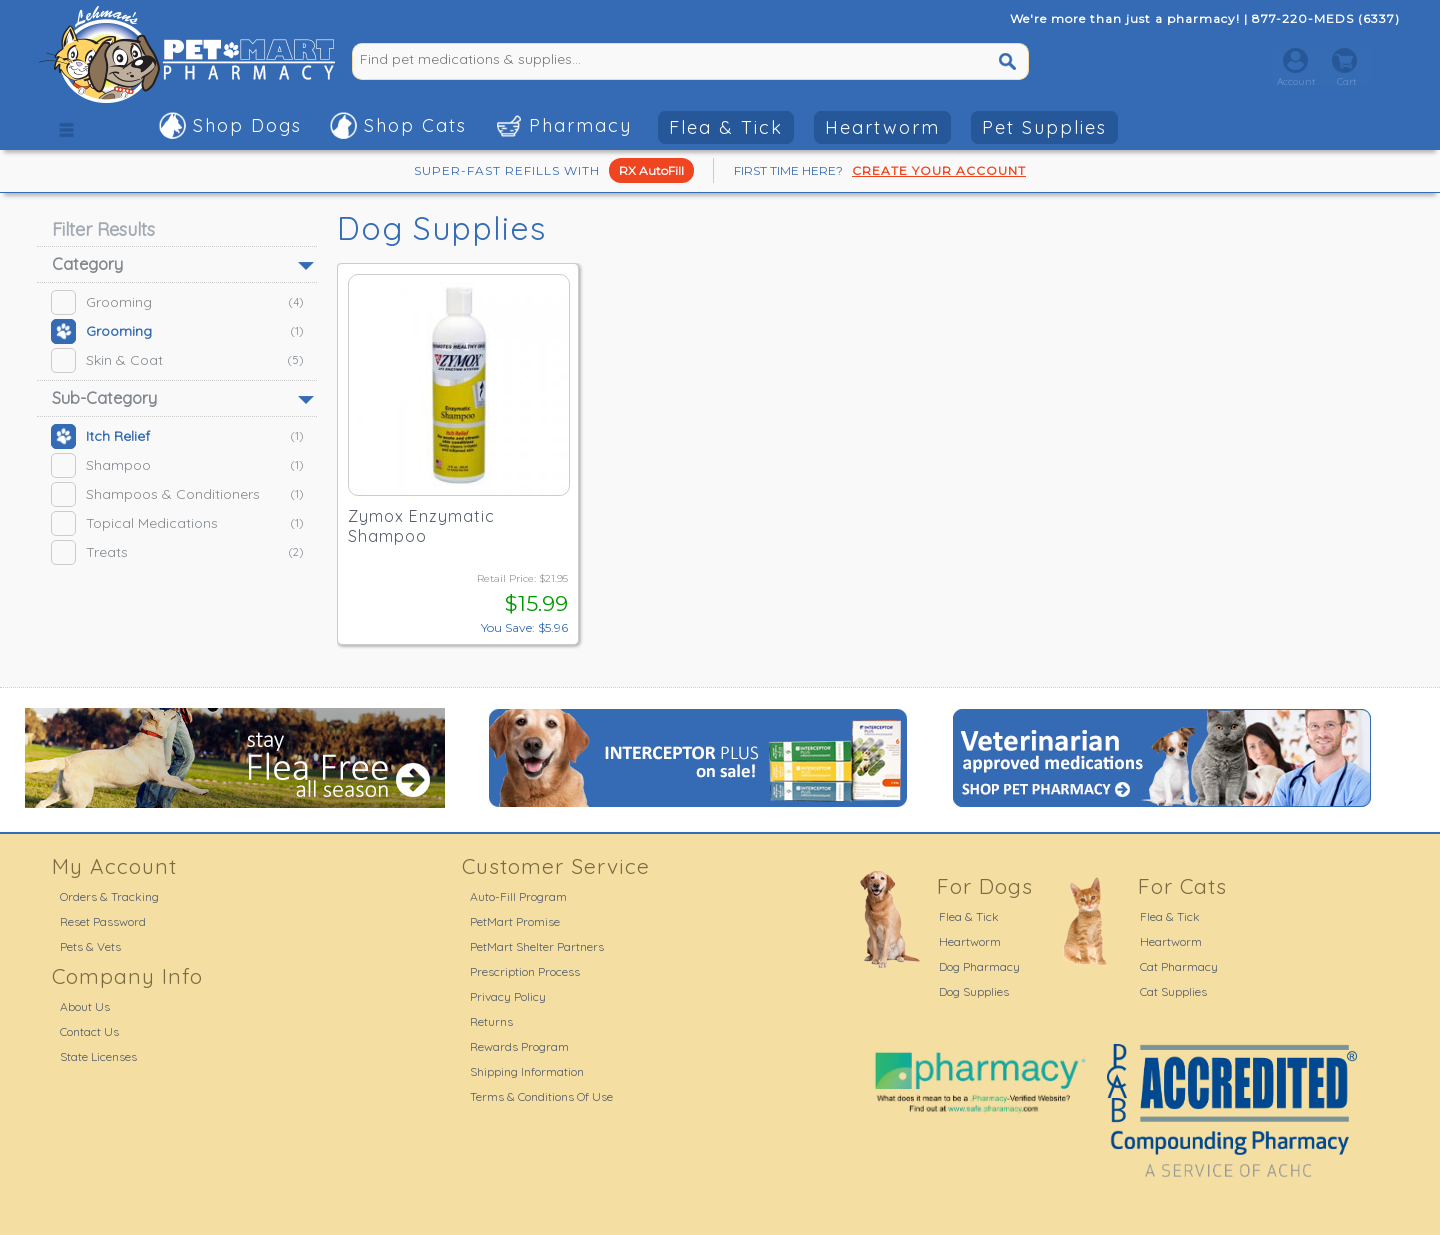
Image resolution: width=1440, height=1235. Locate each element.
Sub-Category (104, 398)
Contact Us (89, 1031)
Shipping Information (527, 1071)
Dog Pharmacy (979, 966)
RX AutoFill (651, 170)
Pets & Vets (90, 946)
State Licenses (98, 1056)
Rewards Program (519, 1046)
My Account (114, 866)
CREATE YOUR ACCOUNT (939, 170)
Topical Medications (177, 523)
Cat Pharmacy (1179, 966)
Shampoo (177, 465)
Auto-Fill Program (518, 896)
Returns (491, 1021)
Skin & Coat (177, 360)
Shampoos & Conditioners (177, 494)
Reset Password (103, 921)
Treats (177, 552)
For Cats (1182, 886)
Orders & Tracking (109, 896)
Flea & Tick (726, 127)
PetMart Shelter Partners (537, 946)
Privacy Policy (508, 996)
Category (87, 264)
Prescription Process (525, 971)
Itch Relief (177, 436)
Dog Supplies (974, 991)
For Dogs (985, 886)
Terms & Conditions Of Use (541, 1096)
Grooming (177, 302)
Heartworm (882, 127)
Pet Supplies (1044, 127)
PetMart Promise (515, 921)
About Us (85, 1006)
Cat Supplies (1173, 991)
